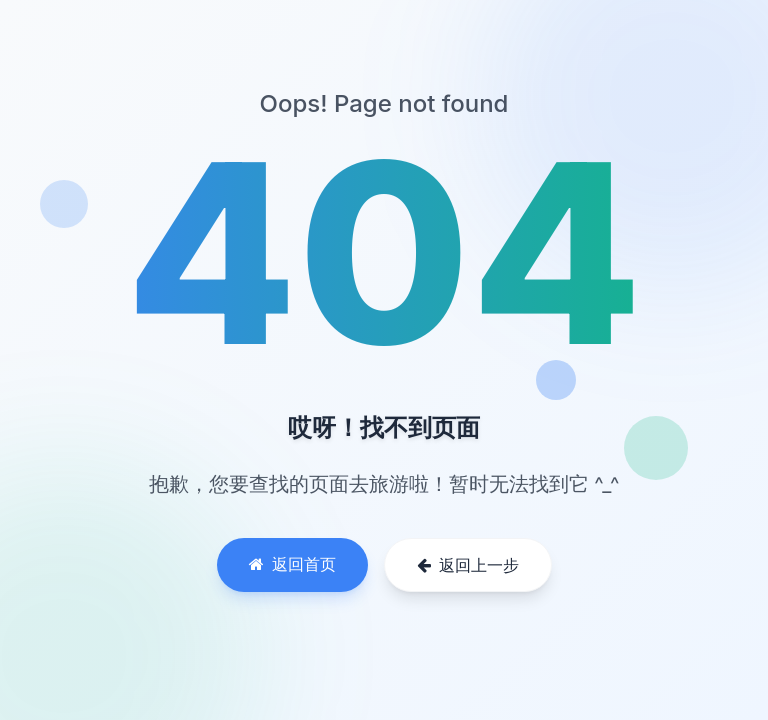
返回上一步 (468, 565)
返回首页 (292, 564)
